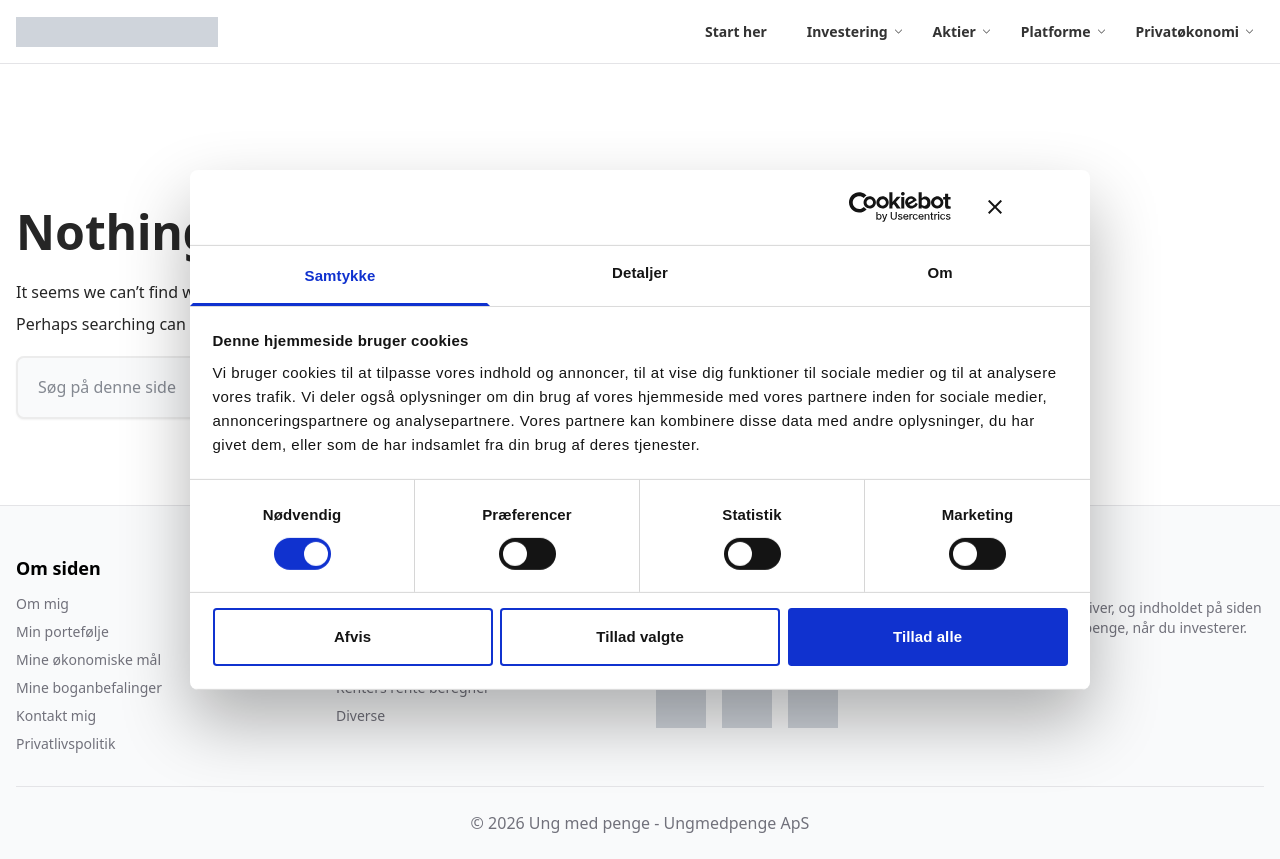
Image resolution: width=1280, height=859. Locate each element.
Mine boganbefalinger (89, 687)
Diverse (360, 715)
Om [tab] (939, 271)
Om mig (42, 603)
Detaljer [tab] (640, 271)
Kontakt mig (56, 715)
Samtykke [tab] (340, 274)
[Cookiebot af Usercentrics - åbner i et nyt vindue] (863, 207)
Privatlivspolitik (65, 743)
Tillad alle (927, 636)
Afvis (352, 636)
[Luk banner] (1028, 207)
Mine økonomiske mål (88, 659)
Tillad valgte (640, 636)
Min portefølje (62, 631)
